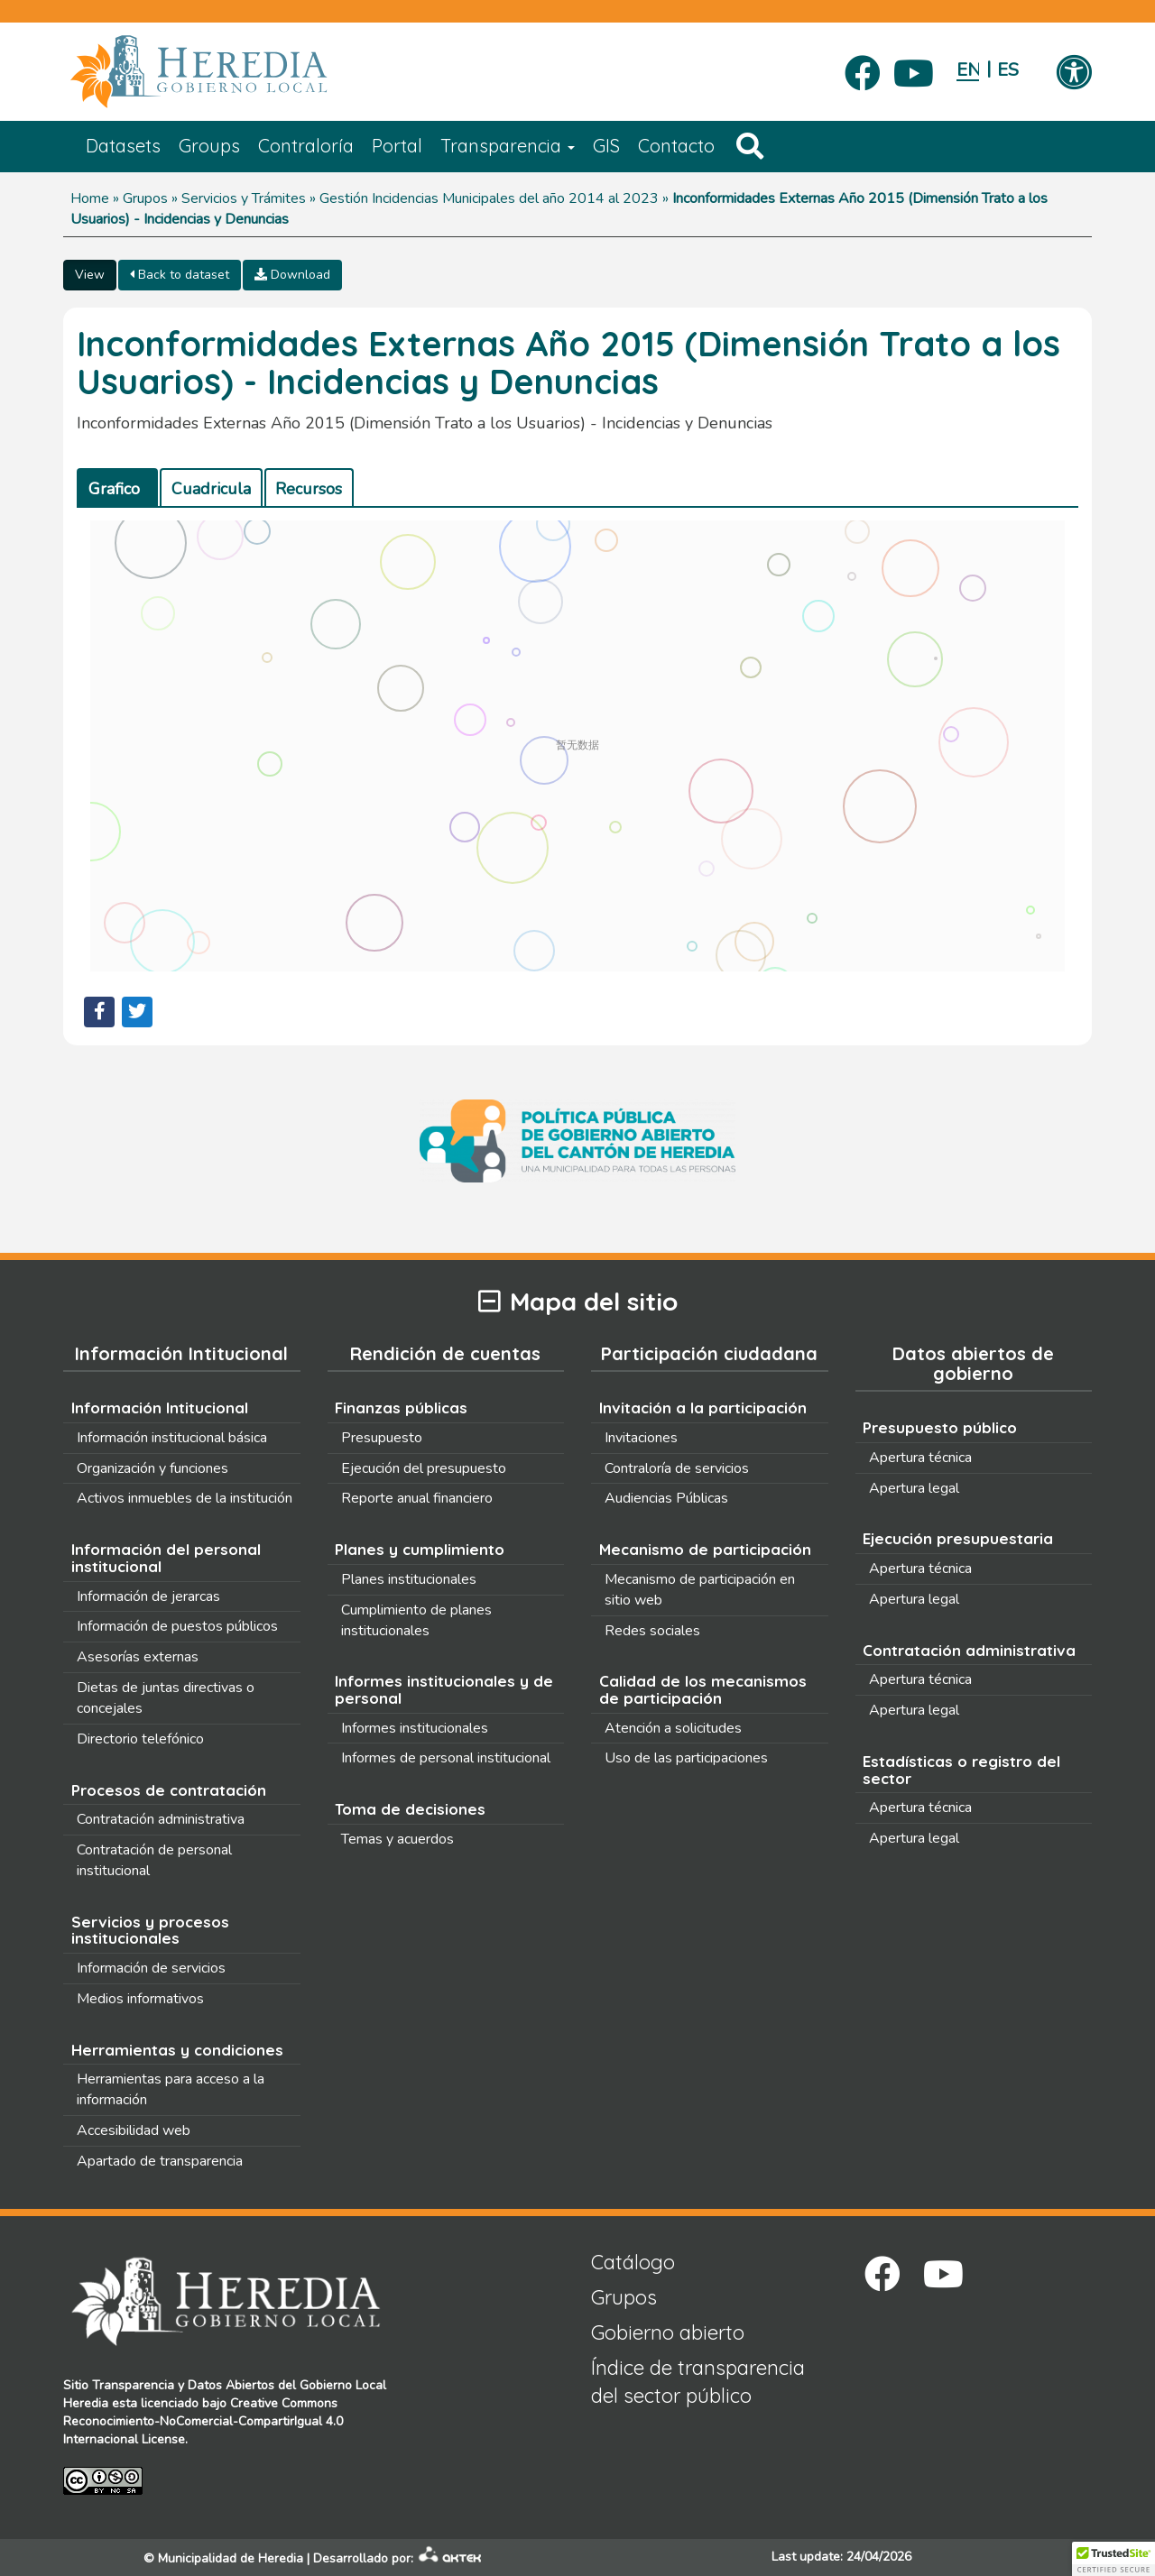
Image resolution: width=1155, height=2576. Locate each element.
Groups (209, 145)
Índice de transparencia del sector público (698, 2381)
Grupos (145, 198)
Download (292, 274)
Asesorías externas (138, 1657)
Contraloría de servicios (677, 1468)
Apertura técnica (920, 1457)
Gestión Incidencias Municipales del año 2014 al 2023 (489, 198)
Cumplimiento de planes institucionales (416, 1620)
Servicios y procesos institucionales (150, 1930)
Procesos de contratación (168, 1789)
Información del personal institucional (166, 1558)
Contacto (676, 145)
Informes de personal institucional (445, 1758)
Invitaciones (641, 1438)
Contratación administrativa (161, 1819)
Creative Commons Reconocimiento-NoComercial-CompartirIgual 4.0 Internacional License (203, 2421)
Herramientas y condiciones (177, 2049)
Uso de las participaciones (686, 1758)
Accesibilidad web (133, 2130)
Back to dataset (179, 274)
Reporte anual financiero (417, 1498)
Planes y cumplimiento (419, 1549)
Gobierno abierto (667, 2332)
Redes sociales (652, 1631)
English (967, 70)
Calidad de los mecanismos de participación (703, 1689)
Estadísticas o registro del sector (961, 1770)
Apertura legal (914, 1488)
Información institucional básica (172, 1438)
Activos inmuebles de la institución (184, 1498)
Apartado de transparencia (160, 2161)
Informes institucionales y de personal (444, 1689)
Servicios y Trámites (243, 198)
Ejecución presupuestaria (958, 1538)
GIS (606, 145)
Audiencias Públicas (666, 1498)
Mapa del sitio (578, 1302)
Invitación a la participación (703, 1407)
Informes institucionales (414, 1728)
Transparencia (507, 145)
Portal (397, 145)
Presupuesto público (940, 1427)
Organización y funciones (152, 1468)
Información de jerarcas (148, 1596)
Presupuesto (381, 1438)
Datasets (123, 145)
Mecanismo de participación (705, 1549)
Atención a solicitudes (673, 1728)
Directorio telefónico (140, 1739)
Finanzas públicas (401, 1407)
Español (1008, 70)
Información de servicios (151, 1968)
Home (89, 198)
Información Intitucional (159, 1407)
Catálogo (633, 2262)
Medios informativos (140, 1999)
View (90, 274)
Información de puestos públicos (177, 1626)
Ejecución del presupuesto (423, 1468)
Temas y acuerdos (397, 1839)
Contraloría (306, 145)
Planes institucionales (408, 1579)
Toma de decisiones (410, 1808)
